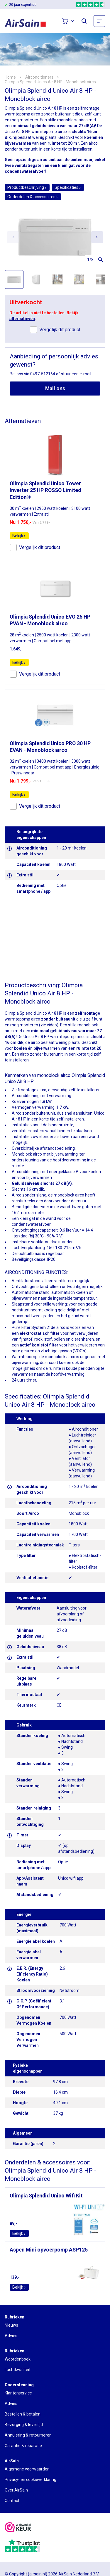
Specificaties (68, 187)
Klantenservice (18, 2393)
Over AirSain (16, 2490)
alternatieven (22, 318)
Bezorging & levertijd (24, 2424)
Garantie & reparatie (23, 2445)
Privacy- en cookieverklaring (30, 2479)
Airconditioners (39, 77)
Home (10, 77)
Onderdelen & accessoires (32, 196)
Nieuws (11, 2325)
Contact (12, 2500)
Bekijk (19, 535)
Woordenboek (18, 2359)
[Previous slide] (13, 237)
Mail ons (55, 388)
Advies (11, 2335)
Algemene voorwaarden (27, 2469)
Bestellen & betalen (22, 2414)
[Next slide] (97, 237)
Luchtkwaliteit (18, 2369)
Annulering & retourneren (28, 2435)
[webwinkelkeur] (18, 2528)
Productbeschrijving (27, 187)
